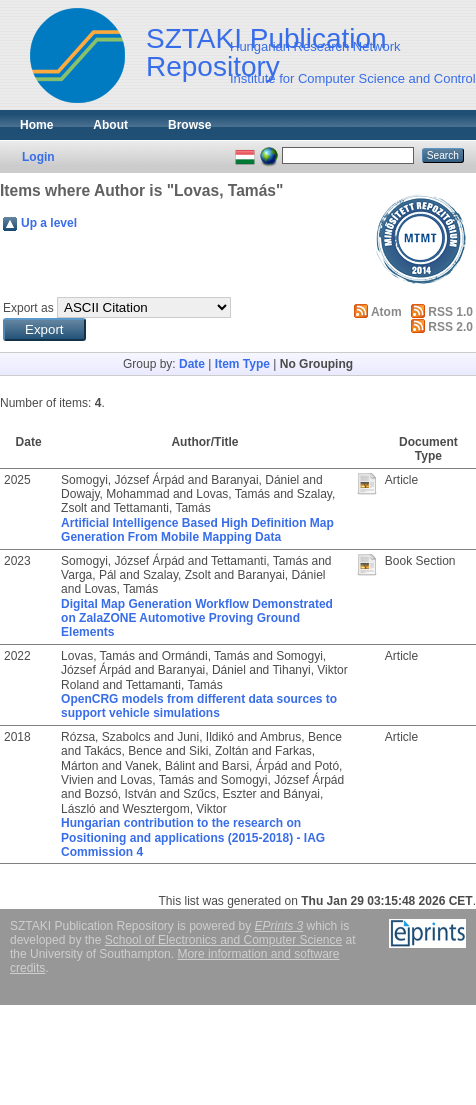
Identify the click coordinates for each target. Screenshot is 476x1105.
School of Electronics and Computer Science (223, 940)
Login (38, 157)
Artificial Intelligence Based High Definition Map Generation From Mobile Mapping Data (197, 530)
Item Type (242, 364)
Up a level (49, 223)
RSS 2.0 (450, 327)
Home (36, 125)
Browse (189, 125)
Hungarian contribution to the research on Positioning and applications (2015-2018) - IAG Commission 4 (193, 837)
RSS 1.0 (450, 312)
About (110, 125)
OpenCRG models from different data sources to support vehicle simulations (199, 706)
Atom (386, 312)
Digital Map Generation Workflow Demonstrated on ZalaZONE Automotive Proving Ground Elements (197, 618)
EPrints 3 (279, 926)
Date (192, 364)
